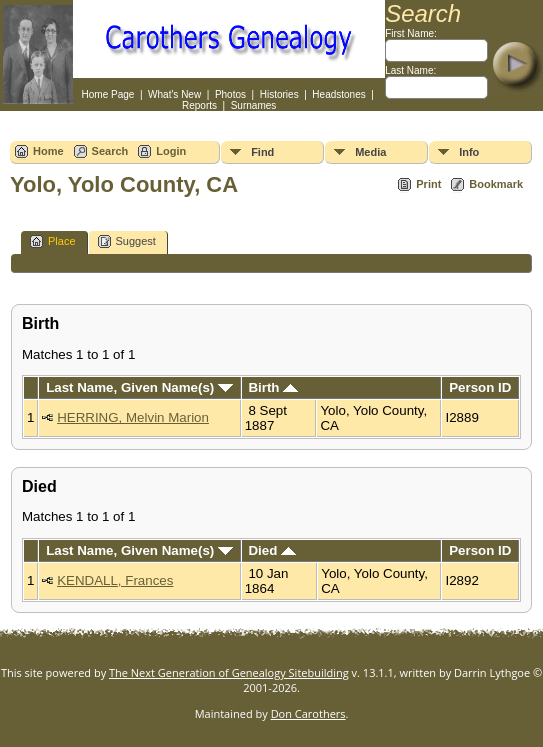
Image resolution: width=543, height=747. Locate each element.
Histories (279, 94)
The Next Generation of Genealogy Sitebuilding (229, 672)
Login (171, 151)
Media (370, 152)
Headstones (338, 94)
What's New (174, 94)
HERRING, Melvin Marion (133, 417)
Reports (199, 105)
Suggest (127, 241)
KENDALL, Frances (115, 580)
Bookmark (496, 184)
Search (110, 151)
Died (272, 550)
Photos (230, 94)
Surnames (254, 105)
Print (428, 184)
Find (262, 152)
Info (469, 152)
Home (48, 151)
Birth (273, 387)
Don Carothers (308, 713)
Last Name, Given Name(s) (139, 387)
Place (53, 241)
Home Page (108, 94)
